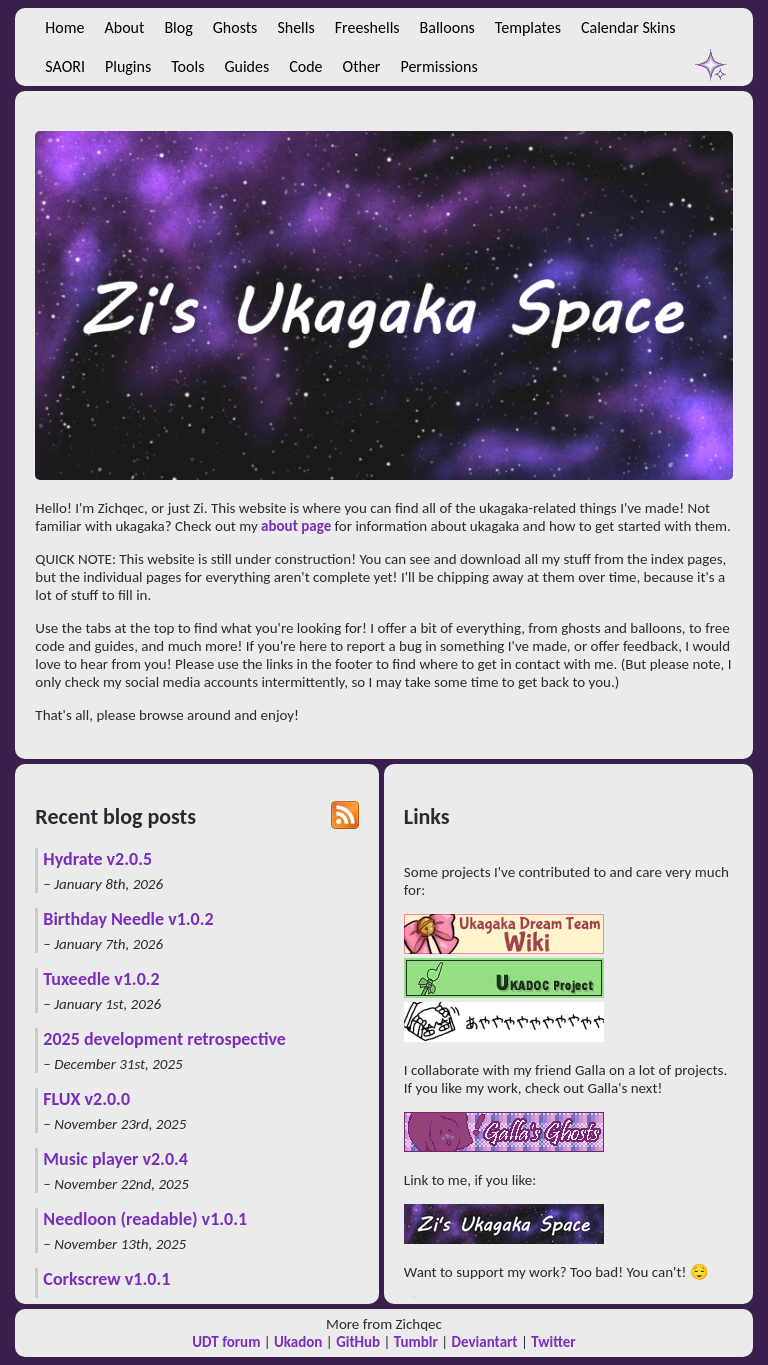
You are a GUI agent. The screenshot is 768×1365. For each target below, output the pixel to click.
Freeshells (367, 27)
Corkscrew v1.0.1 (106, 1279)
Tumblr (416, 1342)
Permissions (438, 66)
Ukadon (298, 1342)
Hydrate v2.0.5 (97, 859)
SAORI (65, 66)
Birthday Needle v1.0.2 (128, 919)
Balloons (447, 27)
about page (296, 526)
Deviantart (485, 1342)
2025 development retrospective (164, 1039)
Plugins (128, 66)
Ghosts (235, 27)
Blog (178, 27)
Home (64, 27)
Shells (295, 27)
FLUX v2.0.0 (86, 1099)
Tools (187, 66)
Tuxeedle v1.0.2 (101, 979)
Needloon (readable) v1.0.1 (145, 1219)
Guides (246, 66)
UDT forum (226, 1342)
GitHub (358, 1342)
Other (362, 66)
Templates (528, 27)
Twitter (553, 1342)
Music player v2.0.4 (115, 1159)
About (125, 27)
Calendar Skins (628, 27)
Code (305, 66)
